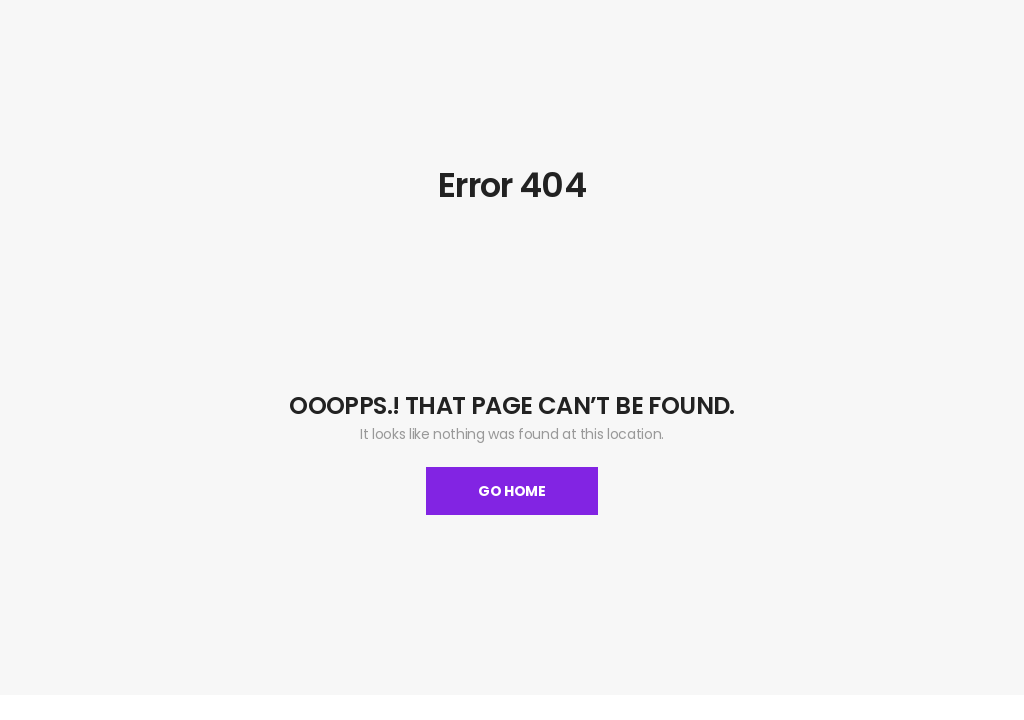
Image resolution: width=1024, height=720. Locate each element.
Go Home (512, 491)
